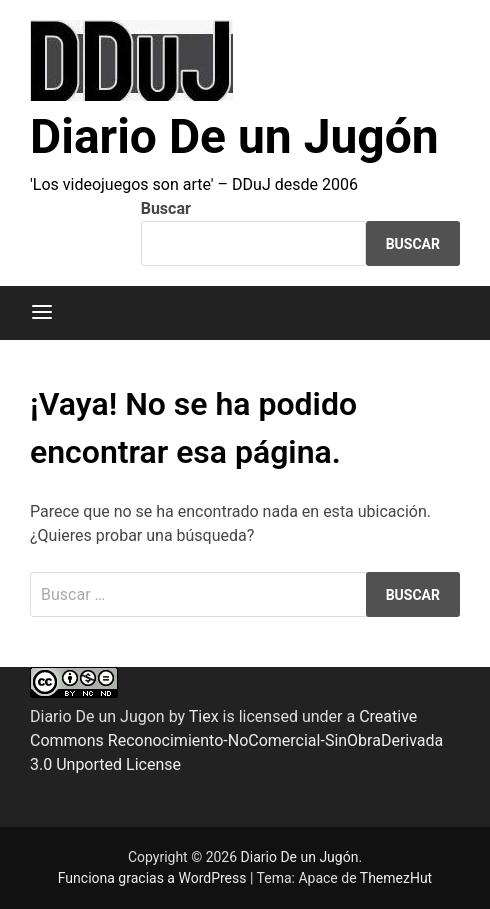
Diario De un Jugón (234, 136)
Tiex (204, 716)
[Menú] (42, 313)
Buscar (166, 208)
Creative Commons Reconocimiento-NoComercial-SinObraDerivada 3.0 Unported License (236, 740)
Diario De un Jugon (97, 716)
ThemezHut (396, 878)
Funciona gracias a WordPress (154, 878)
